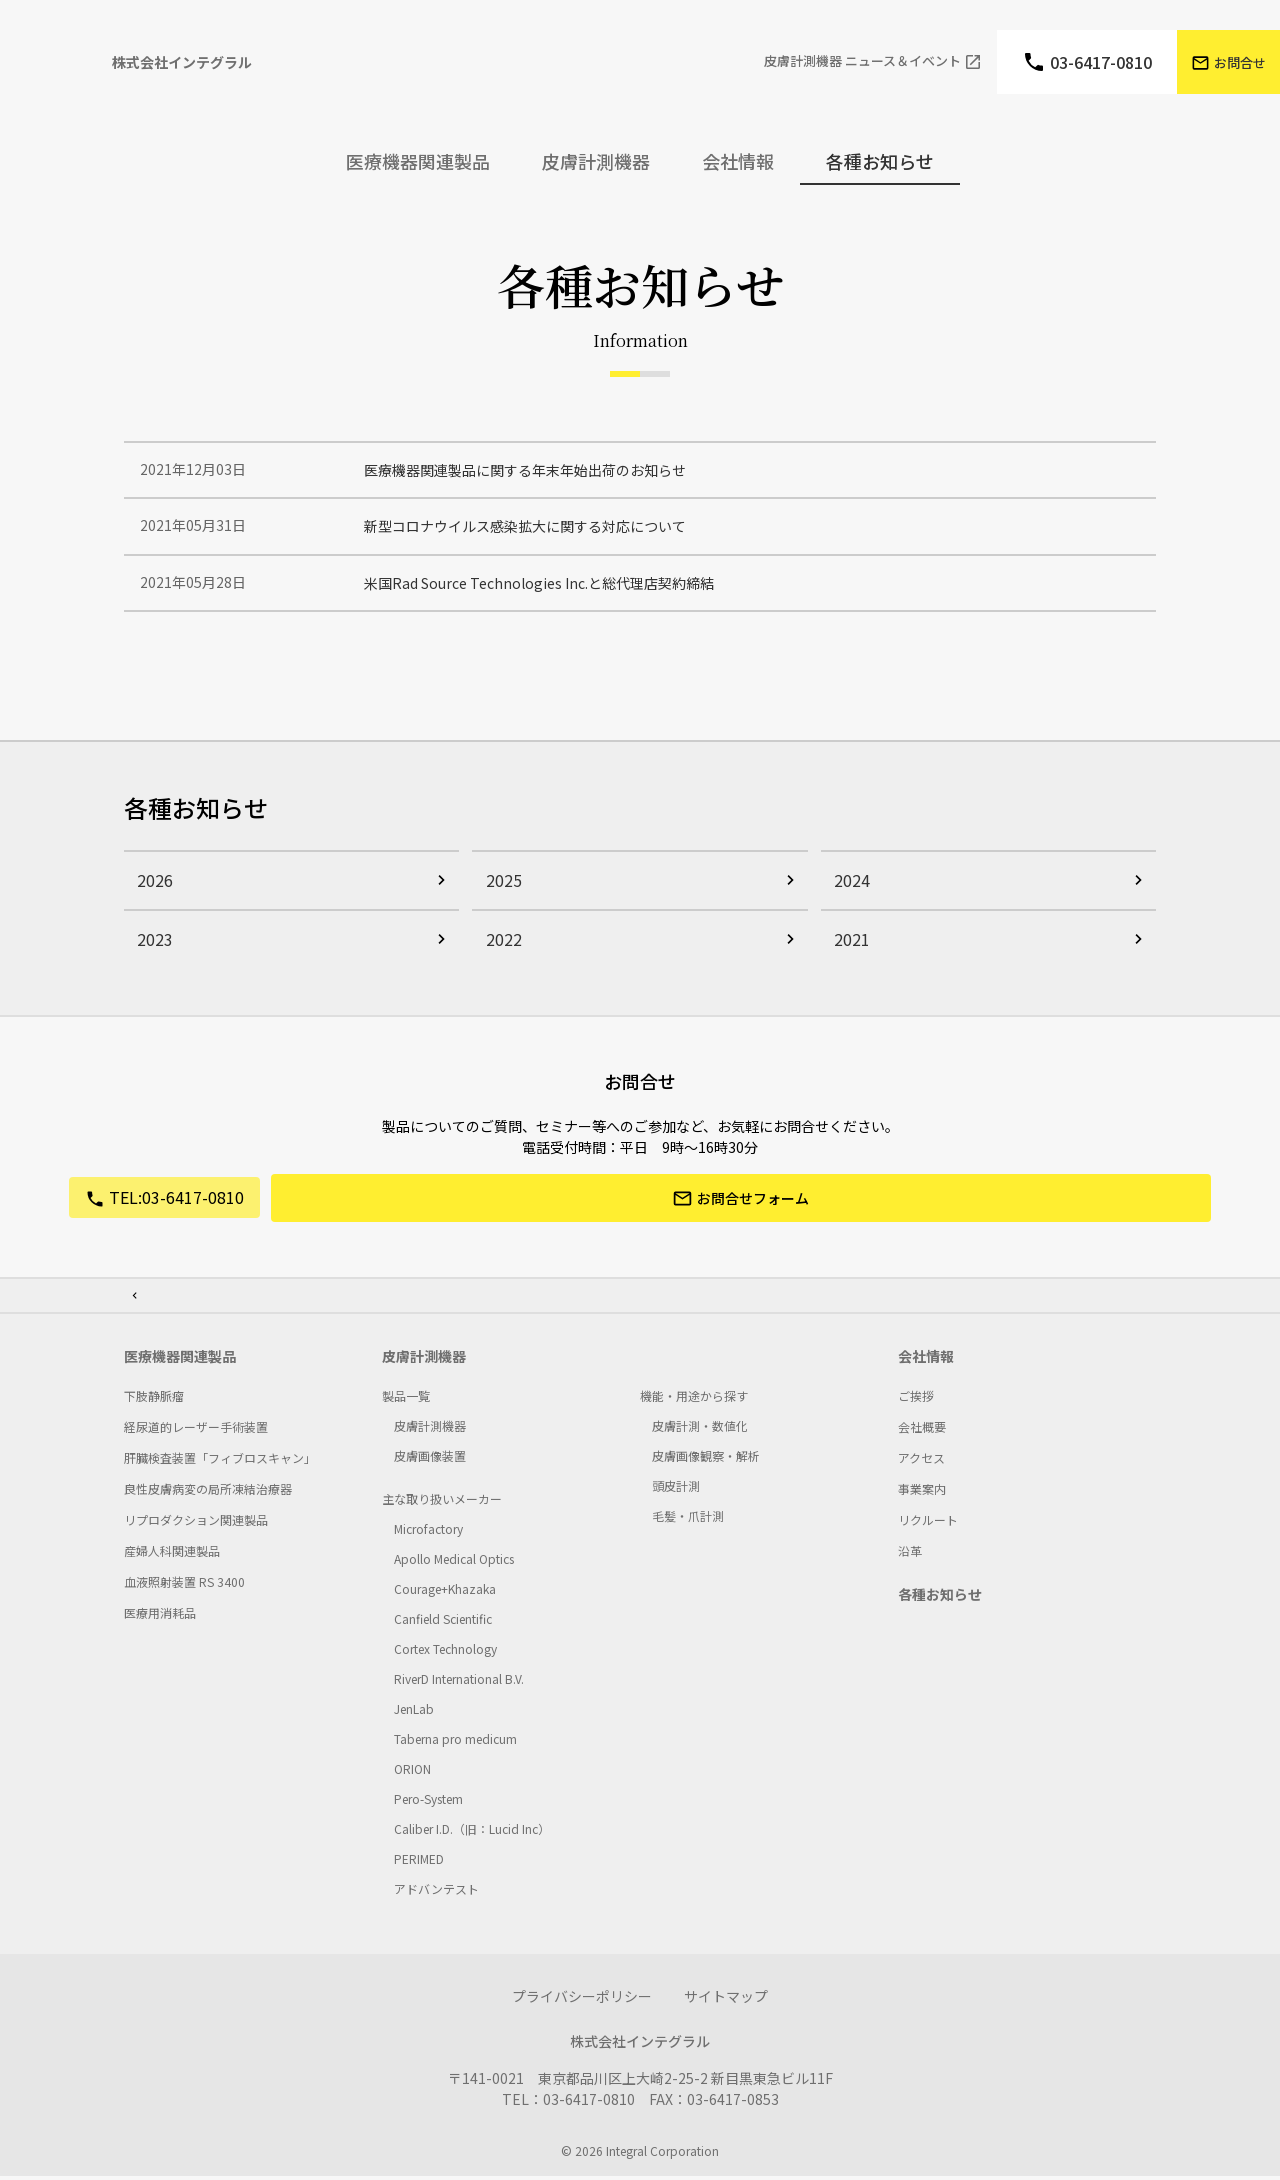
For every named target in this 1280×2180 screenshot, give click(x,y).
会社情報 (926, 1360)
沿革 (910, 1554)
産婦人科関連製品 (172, 1554)
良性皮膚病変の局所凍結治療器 (208, 1492)
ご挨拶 (916, 1399)
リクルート (928, 1523)
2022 (498, 949)
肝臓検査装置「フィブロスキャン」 (220, 1461)
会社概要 (922, 1430)
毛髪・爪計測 (688, 1519)
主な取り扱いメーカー (442, 1502)
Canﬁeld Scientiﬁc (443, 1622)
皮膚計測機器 (424, 1360)
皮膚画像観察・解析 (706, 1459)
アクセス (921, 1461)
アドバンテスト (436, 1892)
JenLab (414, 1712)
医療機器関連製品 (180, 1360)
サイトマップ (726, 2000)
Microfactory (428, 1532)
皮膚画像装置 (430, 1459)
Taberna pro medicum (455, 1742)
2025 (498, 890)
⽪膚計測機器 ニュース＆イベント (862, 61)
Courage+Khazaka (445, 1592)
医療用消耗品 (160, 1616)
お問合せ (1240, 62)
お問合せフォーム (754, 1210)
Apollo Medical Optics (454, 1562)
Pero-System (428, 1802)
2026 (150, 890)
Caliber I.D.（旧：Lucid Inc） (472, 1832)
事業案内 (922, 1492)
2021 (847, 949)
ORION (412, 1772)
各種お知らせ (880, 161)
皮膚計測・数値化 (700, 1429)
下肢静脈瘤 (154, 1399)
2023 (150, 949)
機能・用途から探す (694, 1399)
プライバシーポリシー (582, 2000)
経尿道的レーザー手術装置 (196, 1430)
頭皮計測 (676, 1489)
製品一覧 (406, 1399)
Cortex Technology (445, 1652)
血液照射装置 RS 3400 (184, 1585)
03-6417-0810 (1101, 62)
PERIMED (419, 1862)
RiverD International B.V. (459, 1682)
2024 (847, 890)
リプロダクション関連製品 (196, 1523)
